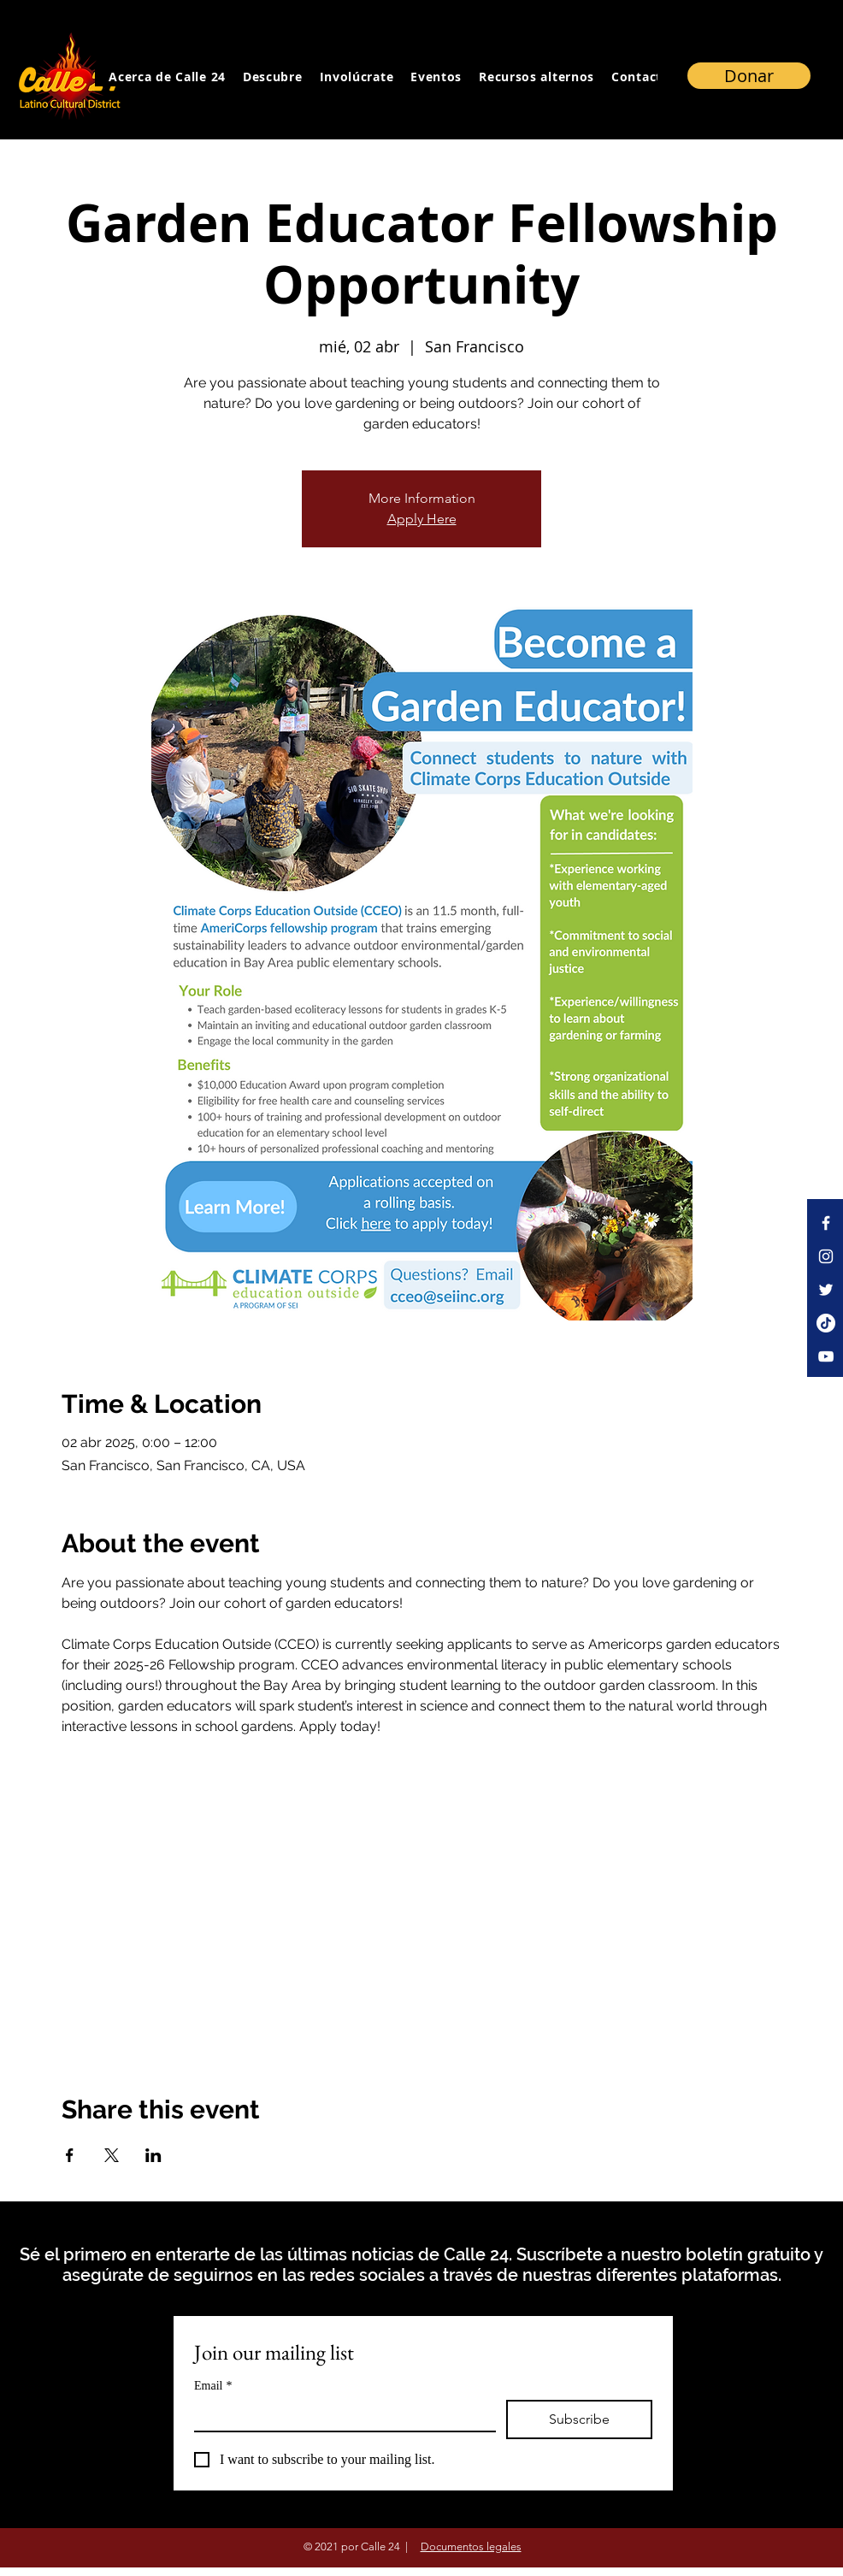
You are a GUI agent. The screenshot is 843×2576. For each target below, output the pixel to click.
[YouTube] (825, 1356)
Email (213, 2385)
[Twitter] (825, 1289)
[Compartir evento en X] (111, 2155)
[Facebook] (825, 1223)
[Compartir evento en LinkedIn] (153, 2155)
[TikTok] (825, 1323)
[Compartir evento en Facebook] (70, 2155)
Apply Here (422, 519)
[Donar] (749, 75)
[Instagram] (825, 1256)
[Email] (340, 2415)
